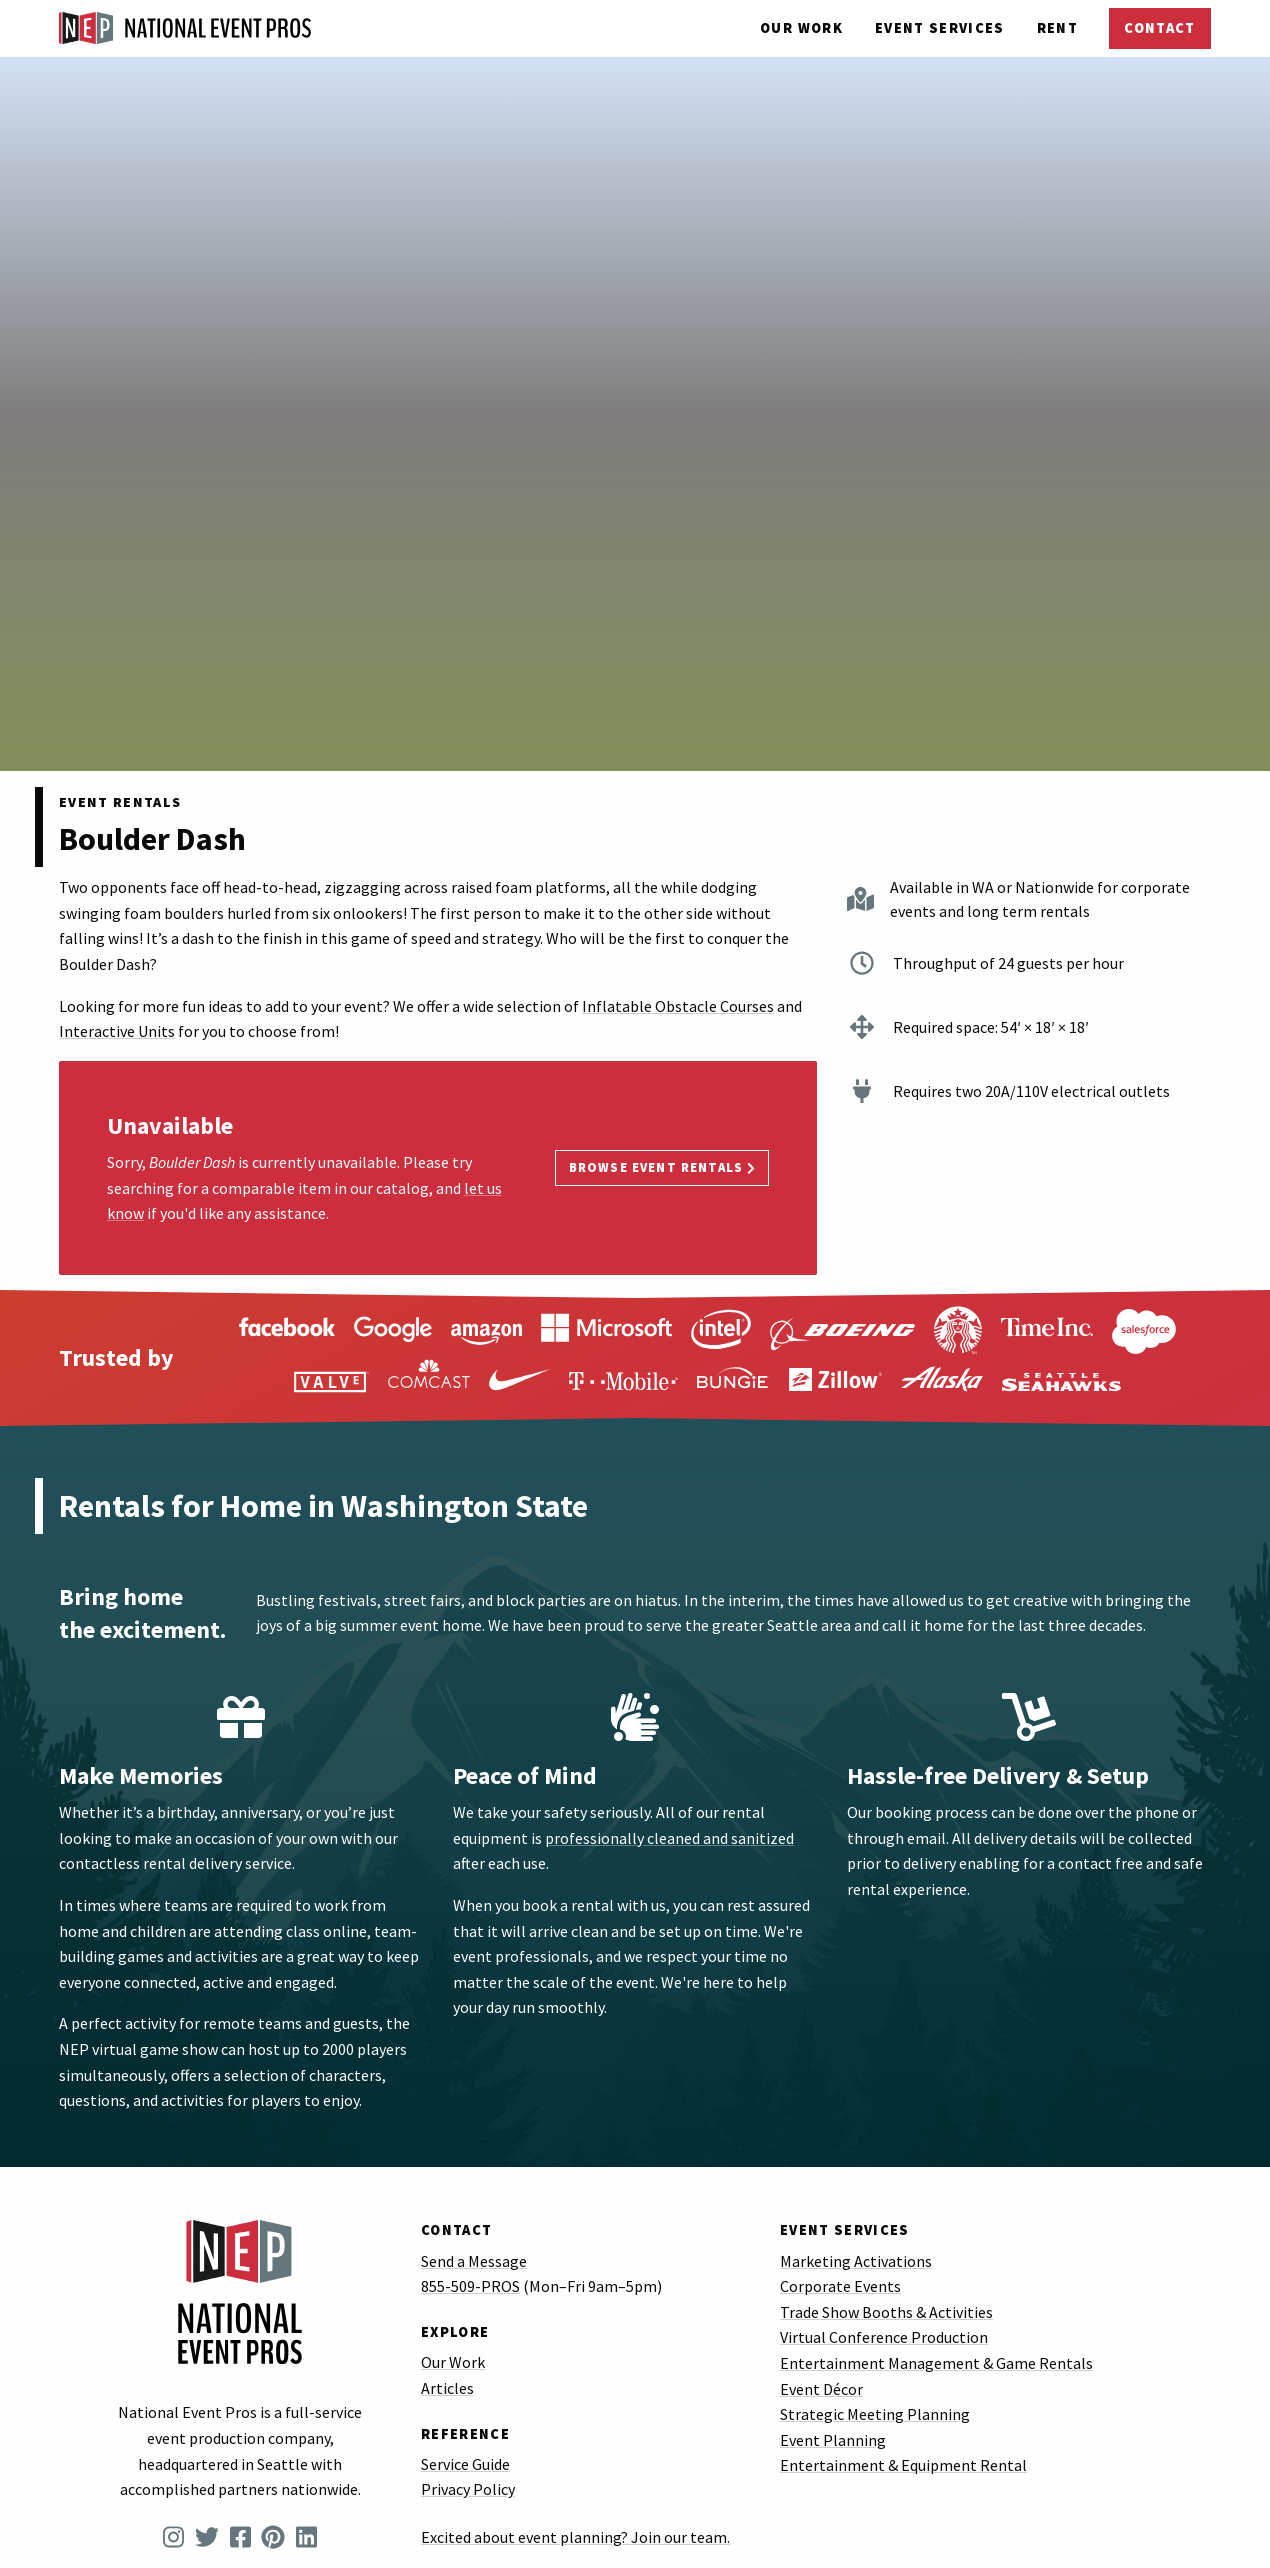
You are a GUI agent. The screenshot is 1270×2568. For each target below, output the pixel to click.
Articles (447, 2388)
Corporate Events (840, 2286)
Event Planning (833, 2440)
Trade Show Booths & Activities (886, 2312)
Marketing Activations (856, 2261)
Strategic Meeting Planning (875, 2414)
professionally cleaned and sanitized (669, 1838)
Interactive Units (117, 1031)
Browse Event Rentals (662, 1167)
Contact (1159, 28)
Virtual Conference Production (884, 2337)
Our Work (801, 28)
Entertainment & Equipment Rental (903, 2465)
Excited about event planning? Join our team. (575, 2537)
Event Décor (821, 2389)
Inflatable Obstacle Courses (678, 1006)
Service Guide (465, 2464)
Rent (1057, 28)
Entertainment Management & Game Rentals (936, 2363)
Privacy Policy (468, 2489)
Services (940, 28)
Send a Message (474, 2261)
